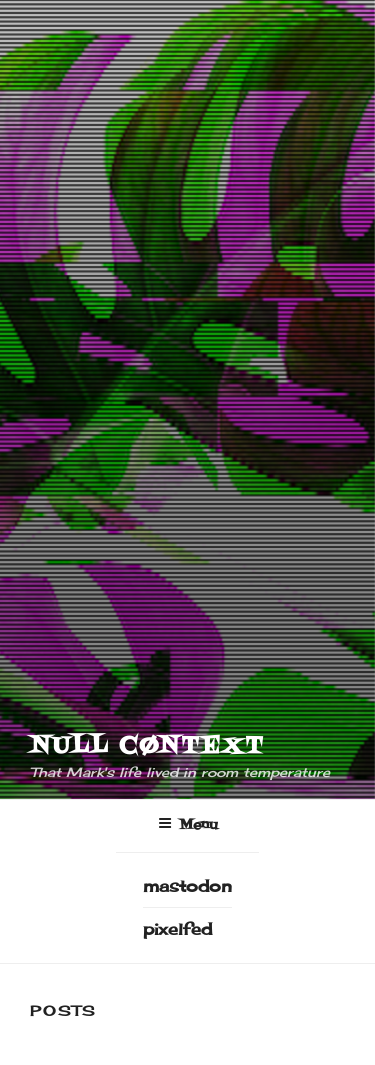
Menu (188, 825)
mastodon (187, 886)
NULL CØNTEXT (147, 746)
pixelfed (177, 929)
